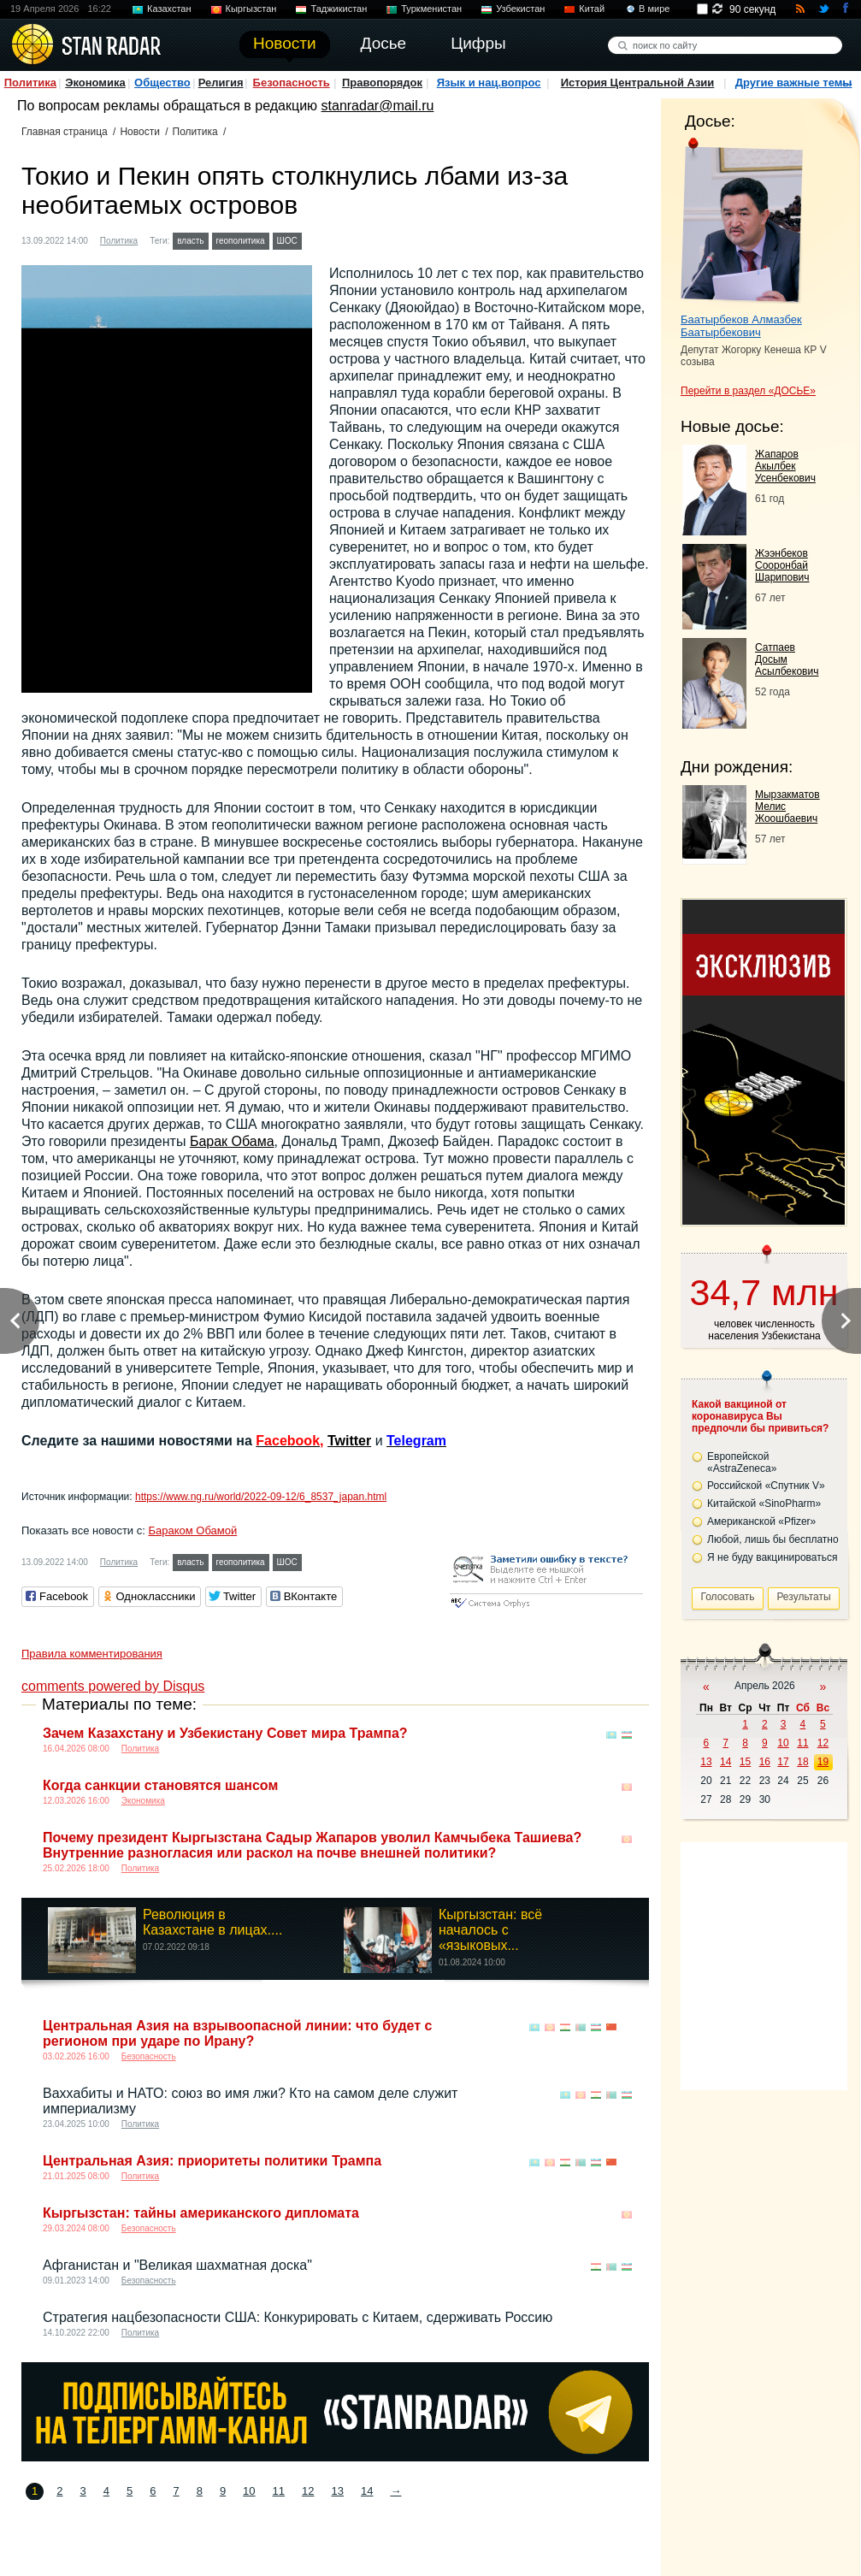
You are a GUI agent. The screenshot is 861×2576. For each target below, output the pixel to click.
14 (367, 2490)
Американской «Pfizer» (761, 1521)
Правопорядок (382, 82)
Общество (162, 82)
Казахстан (169, 8)
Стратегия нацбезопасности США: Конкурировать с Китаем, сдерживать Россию (297, 2317)
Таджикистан (338, 8)
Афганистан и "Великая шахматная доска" (177, 2265)
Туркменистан (431, 8)
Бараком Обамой (192, 1530)
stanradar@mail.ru (377, 105)
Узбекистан (520, 8)
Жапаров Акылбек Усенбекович (785, 466)
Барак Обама (232, 1141)
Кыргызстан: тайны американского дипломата (201, 2213)
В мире (654, 8)
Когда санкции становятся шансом (160, 1785)
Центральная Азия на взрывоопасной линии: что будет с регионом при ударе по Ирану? (237, 2033)
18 (802, 1762)
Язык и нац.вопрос (489, 82)
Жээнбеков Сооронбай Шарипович (782, 565)
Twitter (349, 1440)
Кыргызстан (251, 8)
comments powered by (112, 1686)
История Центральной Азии (638, 82)
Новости (139, 132)
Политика (30, 82)
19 (823, 1762)
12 (308, 2490)
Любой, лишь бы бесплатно (773, 1539)
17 (782, 1762)
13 (338, 2490)
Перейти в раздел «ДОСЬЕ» (748, 391)
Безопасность (291, 82)
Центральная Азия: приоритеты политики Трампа (212, 2161)
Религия (221, 82)
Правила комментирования (91, 1653)
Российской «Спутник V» (766, 1486)
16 (764, 1762)
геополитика (240, 240)
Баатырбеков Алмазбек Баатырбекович (741, 326)
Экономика (95, 82)
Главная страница (64, 132)
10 (249, 2490)
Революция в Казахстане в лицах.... (212, 1922)
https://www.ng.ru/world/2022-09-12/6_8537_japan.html (260, 1497)
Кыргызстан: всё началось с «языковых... (490, 1930)
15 (745, 1762)
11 (279, 2490)
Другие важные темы (793, 82)
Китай (591, 8)
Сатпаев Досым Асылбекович (786, 659)
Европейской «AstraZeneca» (741, 1462)
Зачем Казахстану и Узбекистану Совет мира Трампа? (225, 1733)
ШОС (287, 240)
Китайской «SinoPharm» (764, 1504)
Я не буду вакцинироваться (772, 1557)
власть (190, 240)
